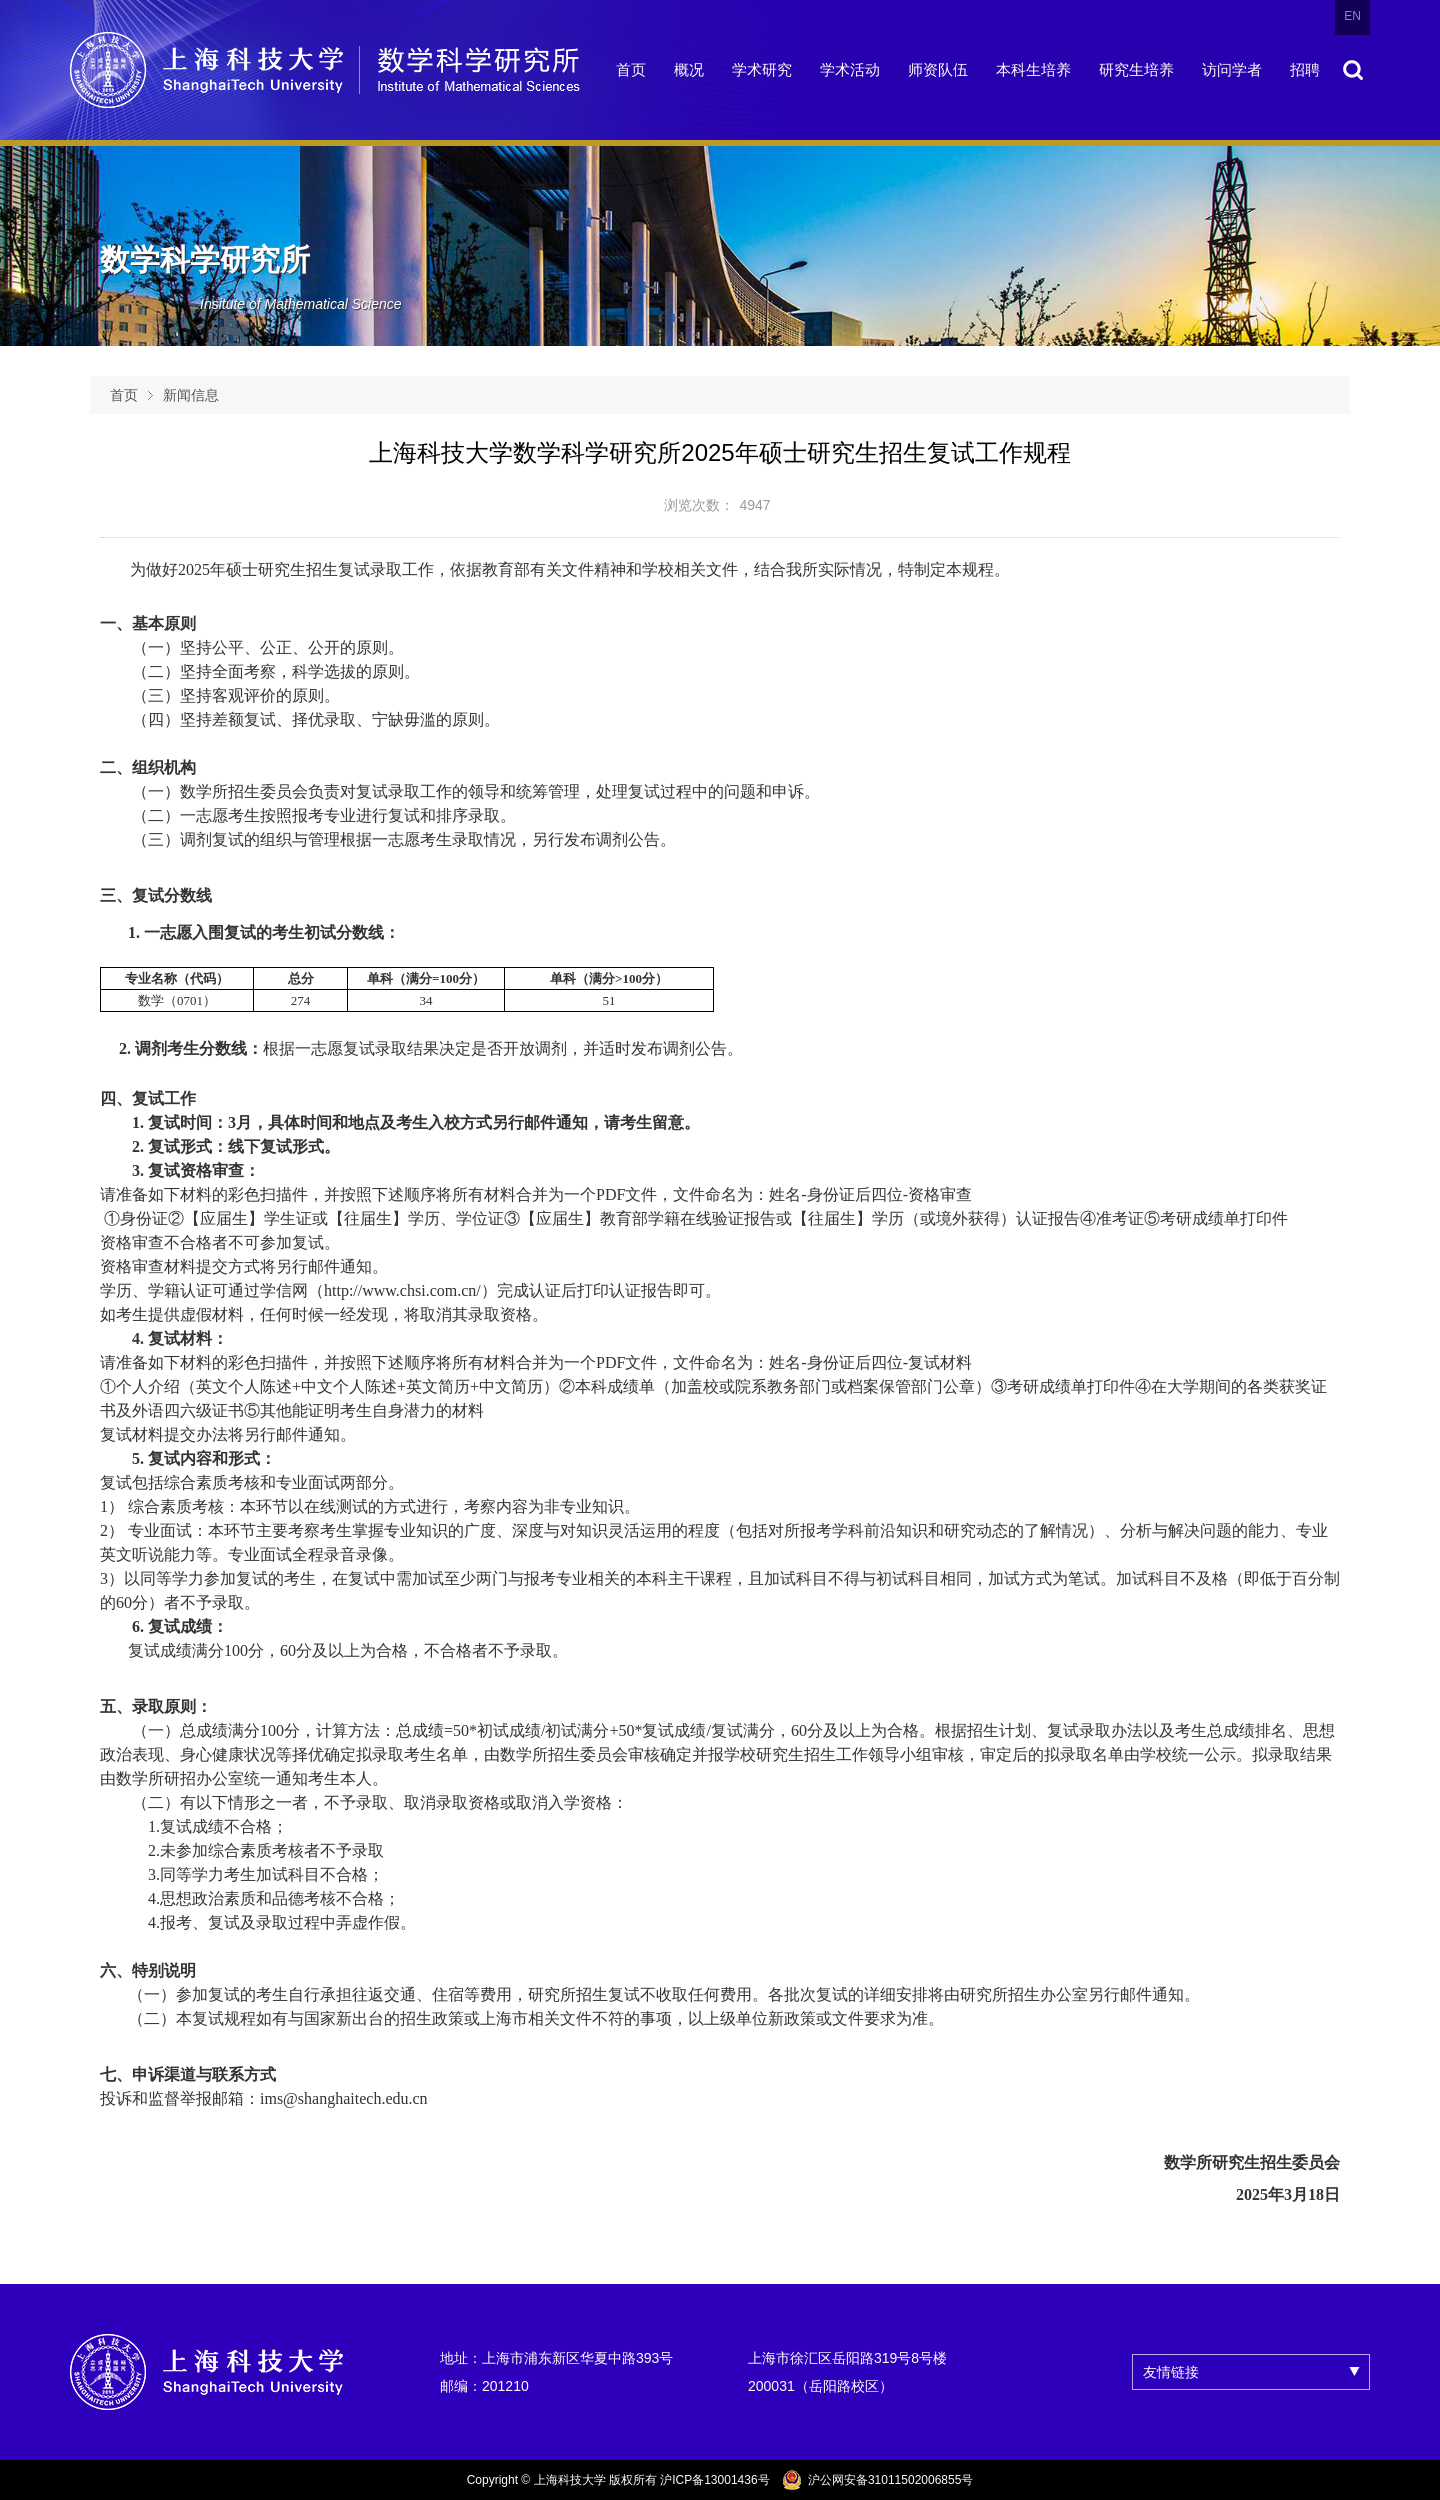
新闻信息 (191, 395)
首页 (124, 395)
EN (1352, 16)
